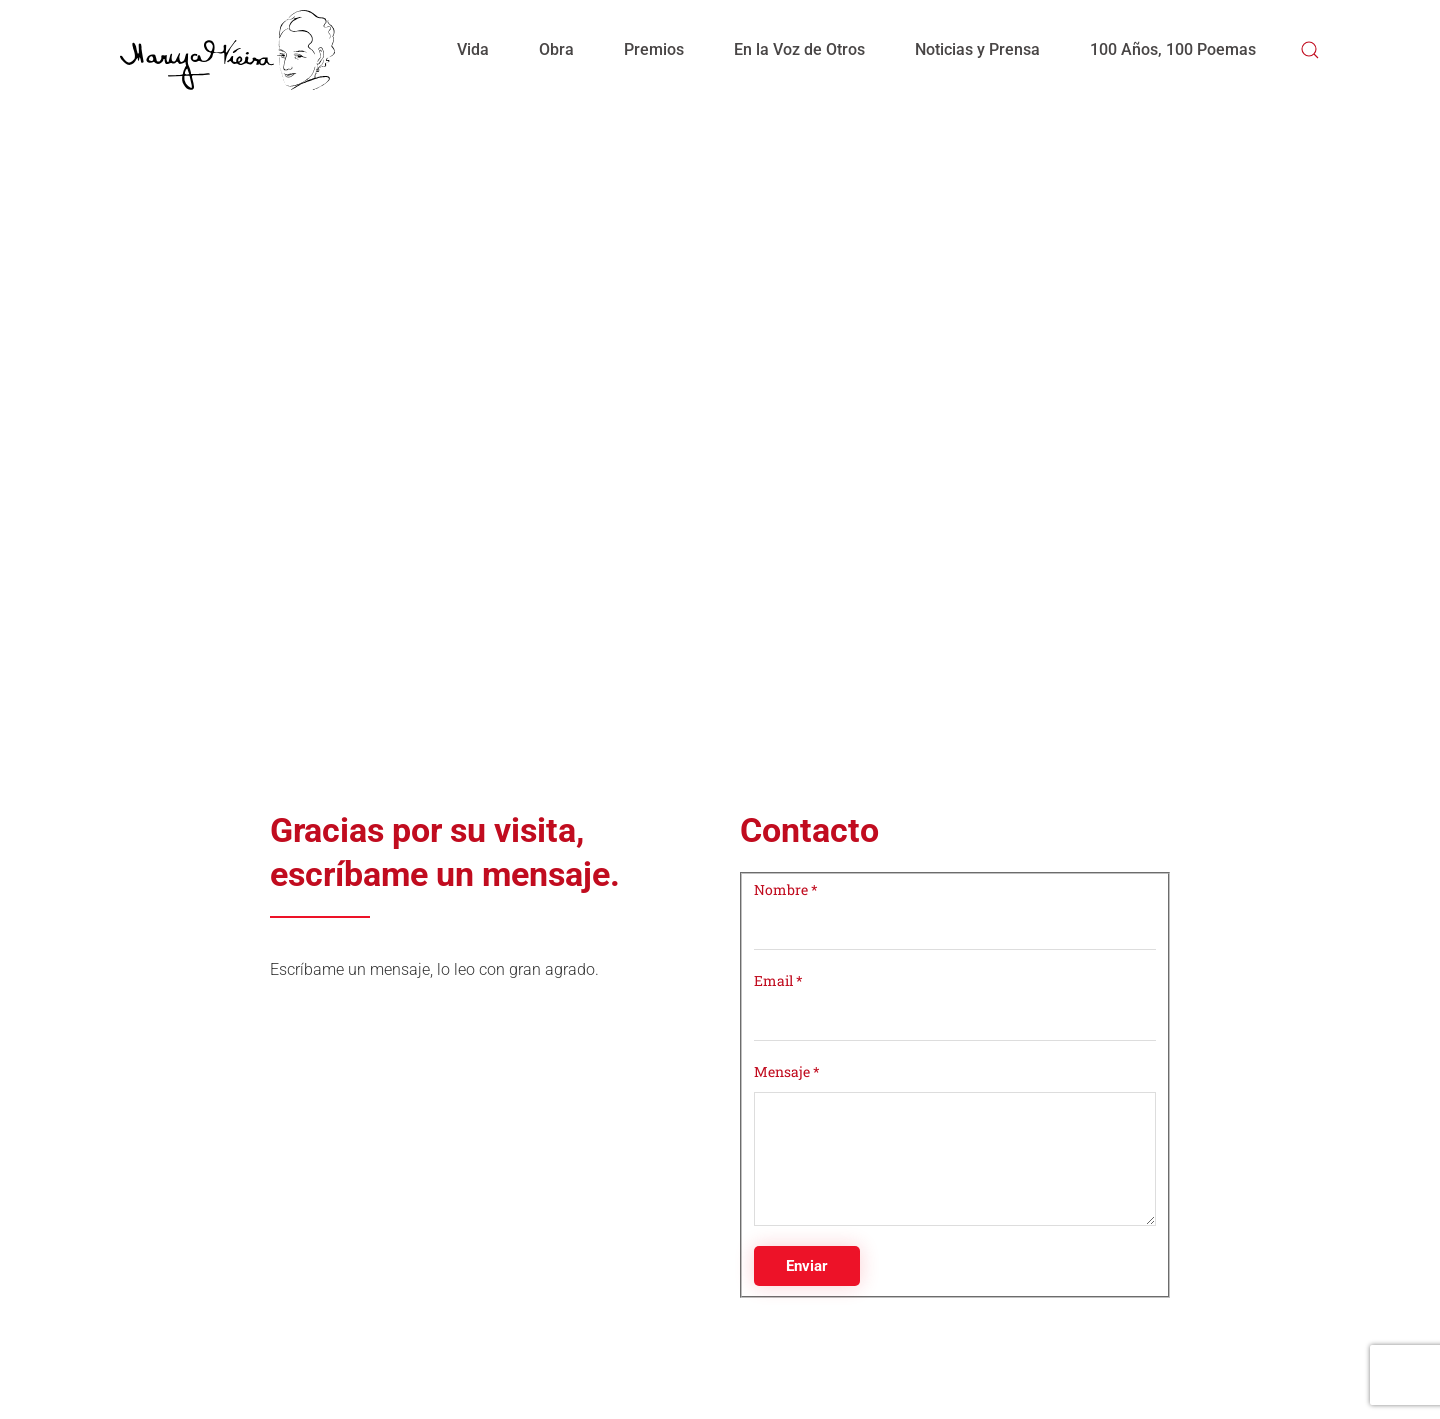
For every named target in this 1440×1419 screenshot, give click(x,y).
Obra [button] (556, 49)
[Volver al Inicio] (227, 50)
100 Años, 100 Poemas (1173, 49)
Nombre (786, 889)
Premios (654, 49)
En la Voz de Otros (799, 49)
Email (778, 980)
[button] (1310, 50)
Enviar (807, 1266)
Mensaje (787, 1071)
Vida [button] (473, 49)
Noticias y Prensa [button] (977, 49)
